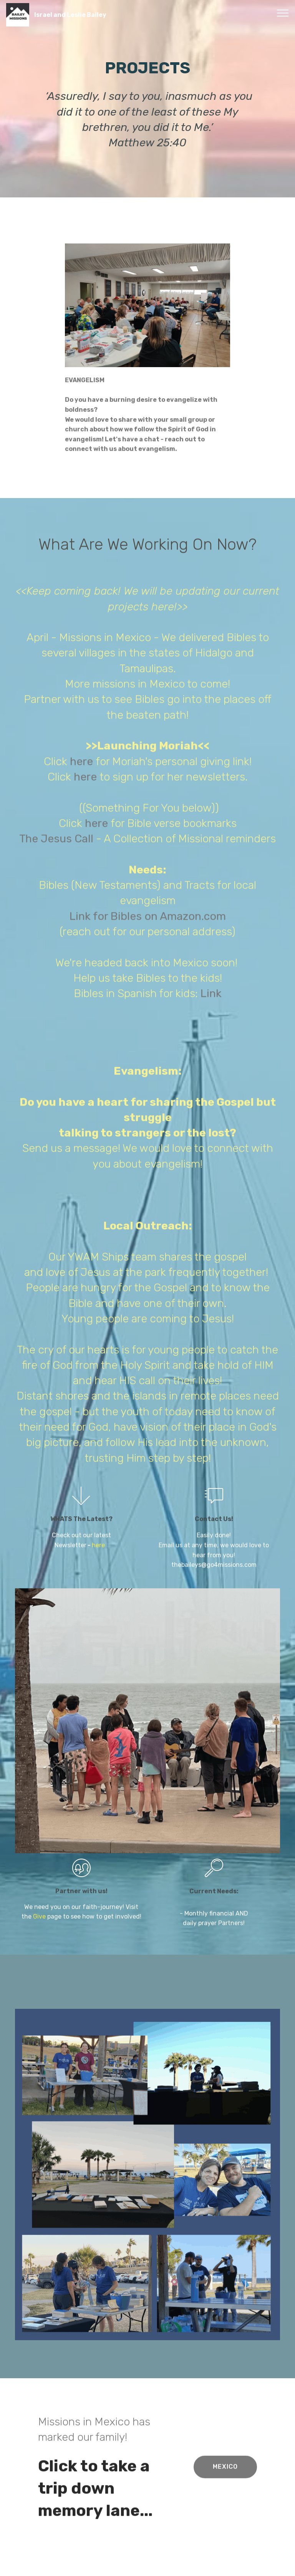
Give (40, 1930)
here (83, 1376)
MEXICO (225, 2482)
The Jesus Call (56, 1453)
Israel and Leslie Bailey (70, 14)
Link (211, 1608)
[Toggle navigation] (283, 12)
